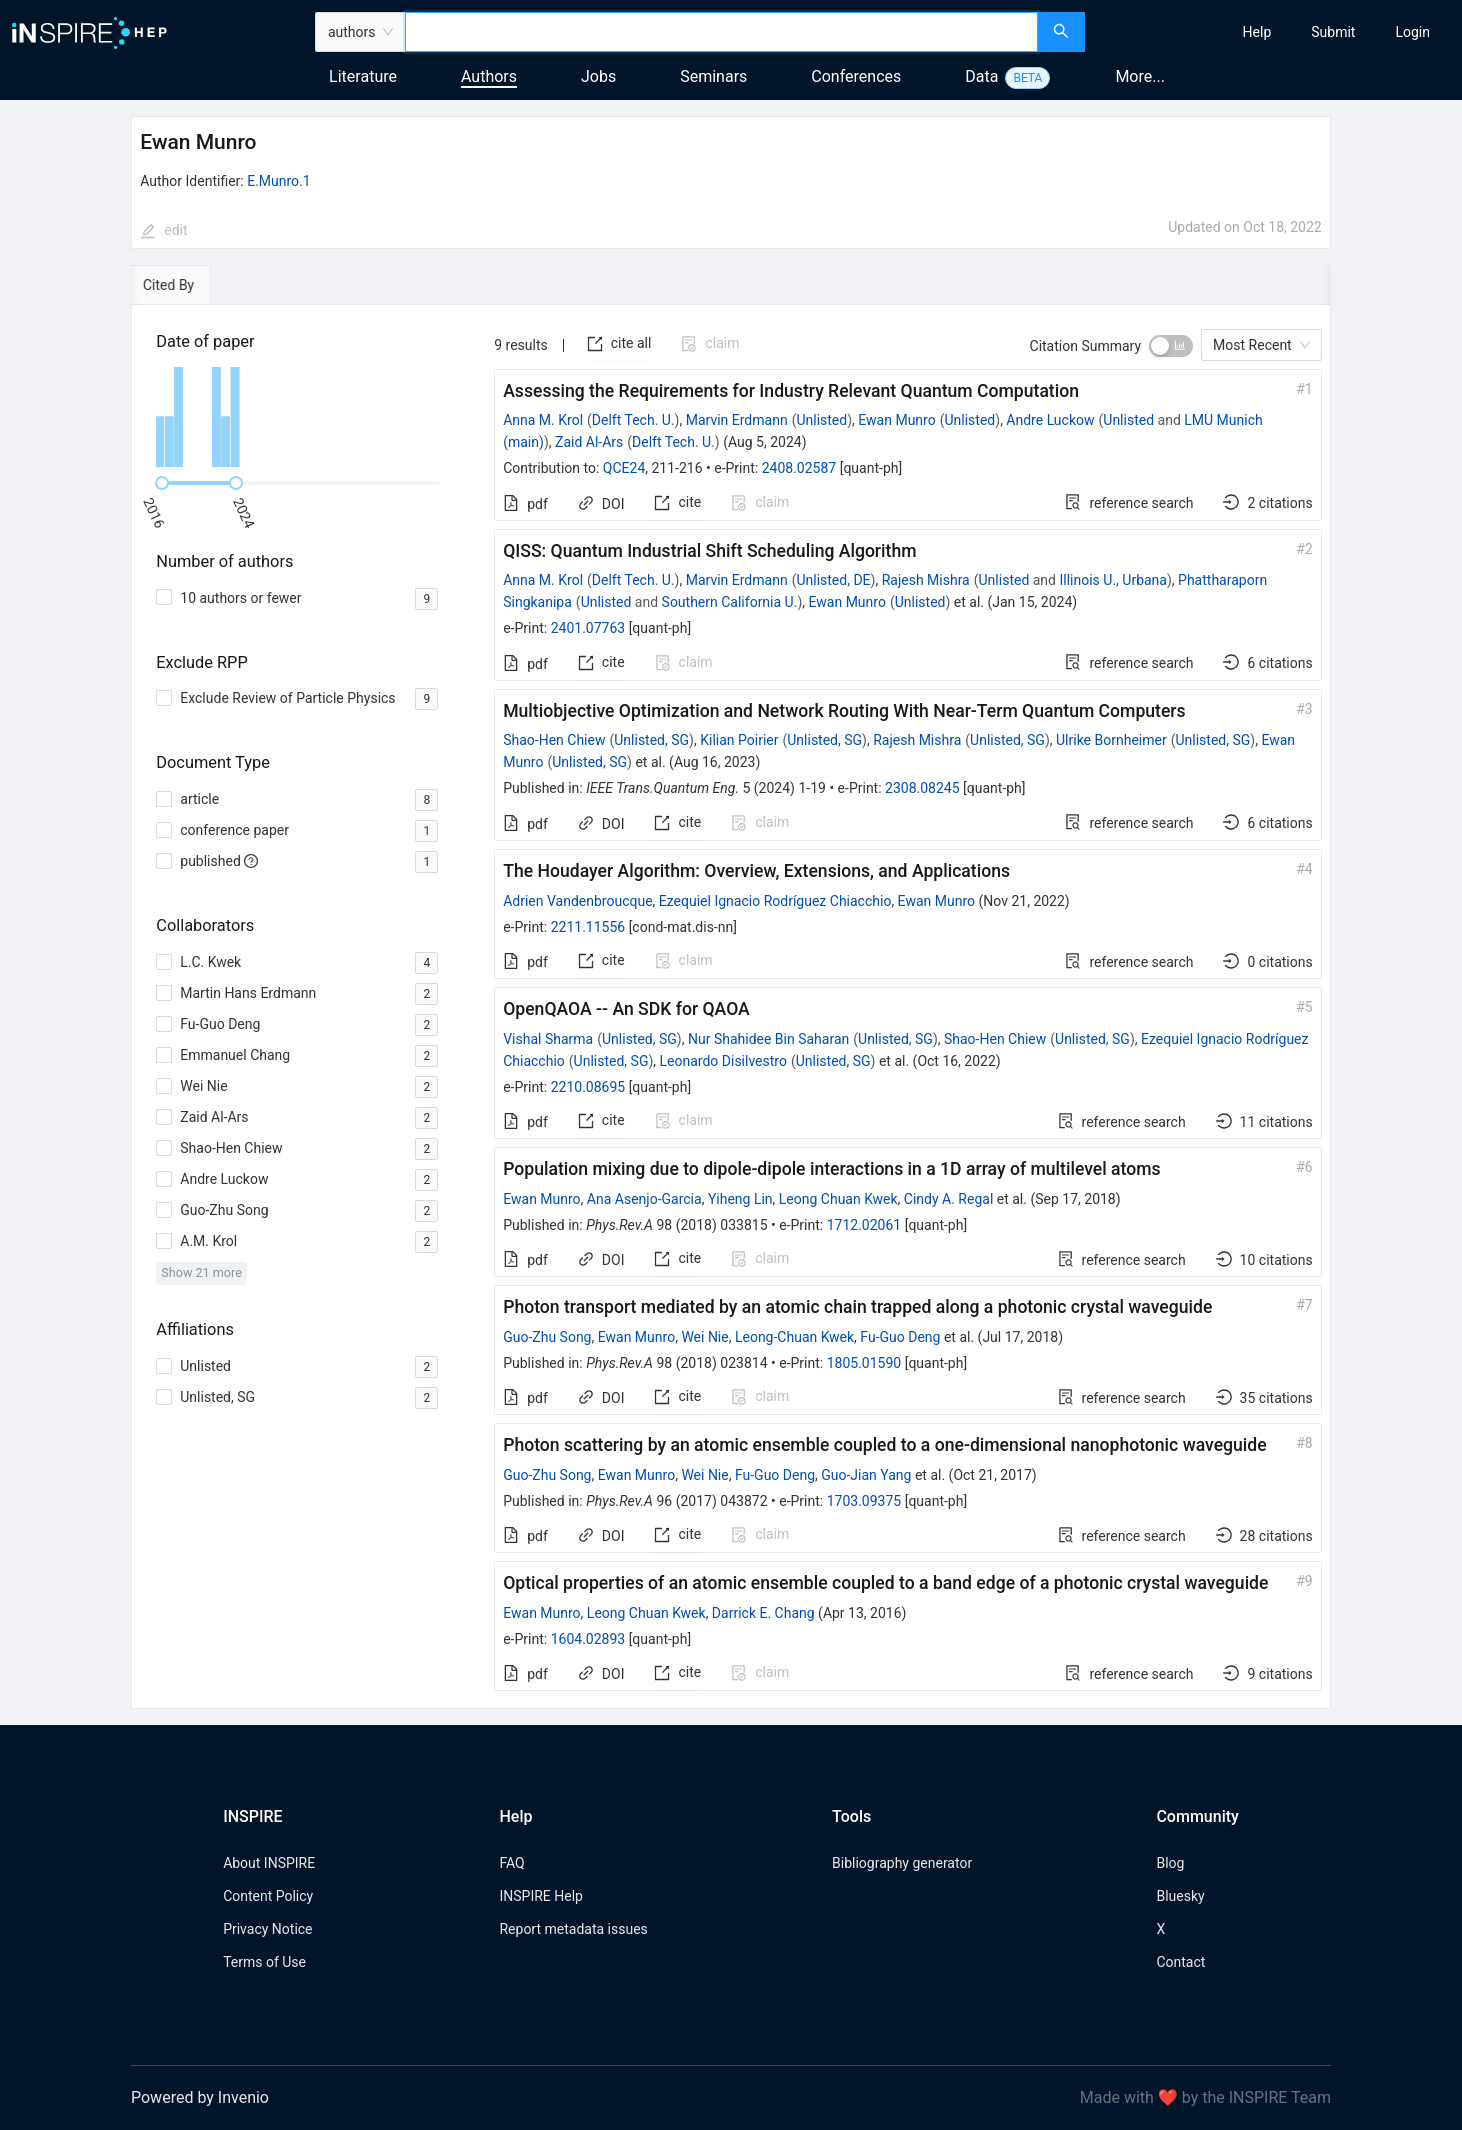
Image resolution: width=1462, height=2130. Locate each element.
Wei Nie (704, 1337)
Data (981, 76)
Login (1412, 32)
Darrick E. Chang (763, 1613)
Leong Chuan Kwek (838, 1199)
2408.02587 (799, 468)
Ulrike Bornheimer (1111, 740)
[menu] (1276, 32)
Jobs (598, 76)
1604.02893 (588, 1639)
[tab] (188, 285)
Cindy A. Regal (948, 1199)
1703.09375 (864, 1501)
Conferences (856, 76)
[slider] (162, 483)
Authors (489, 76)
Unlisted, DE (833, 580)
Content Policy (268, 1896)
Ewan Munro (896, 420)
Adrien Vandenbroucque (577, 901)
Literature (363, 76)
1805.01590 (864, 1363)
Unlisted (821, 420)
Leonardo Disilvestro (723, 1061)
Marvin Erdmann (737, 420)
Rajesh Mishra (926, 580)
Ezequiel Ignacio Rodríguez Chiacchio (775, 901)
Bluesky (1180, 1896)
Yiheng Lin (740, 1199)
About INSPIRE (269, 1863)
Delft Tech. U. (633, 420)
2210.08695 (588, 1087)
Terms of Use (264, 1962)
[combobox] (721, 32)
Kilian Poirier (739, 740)
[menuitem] (1257, 32)
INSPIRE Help (540, 1896)
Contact (1180, 1962)
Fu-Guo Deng (900, 1337)
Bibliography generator (902, 1863)
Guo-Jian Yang (866, 1475)
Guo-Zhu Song (547, 1337)
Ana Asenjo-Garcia (644, 1199)
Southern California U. (730, 602)
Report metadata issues (573, 1929)
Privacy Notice (267, 1929)
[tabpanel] (730, 1007)
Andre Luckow (1050, 420)
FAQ (511, 1863)
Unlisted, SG (651, 740)
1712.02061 (864, 1225)
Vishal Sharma (548, 1039)
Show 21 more (201, 1272)
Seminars (713, 76)
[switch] (1171, 346)
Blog (1170, 1863)
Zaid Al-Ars (589, 442)
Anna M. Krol (543, 420)
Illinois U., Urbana (1112, 580)
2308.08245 (922, 788)
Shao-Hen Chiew (554, 740)
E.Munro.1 (278, 181)
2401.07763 (588, 628)
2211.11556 (588, 927)
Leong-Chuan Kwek (794, 1337)
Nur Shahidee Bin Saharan (768, 1039)
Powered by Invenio (200, 2097)
